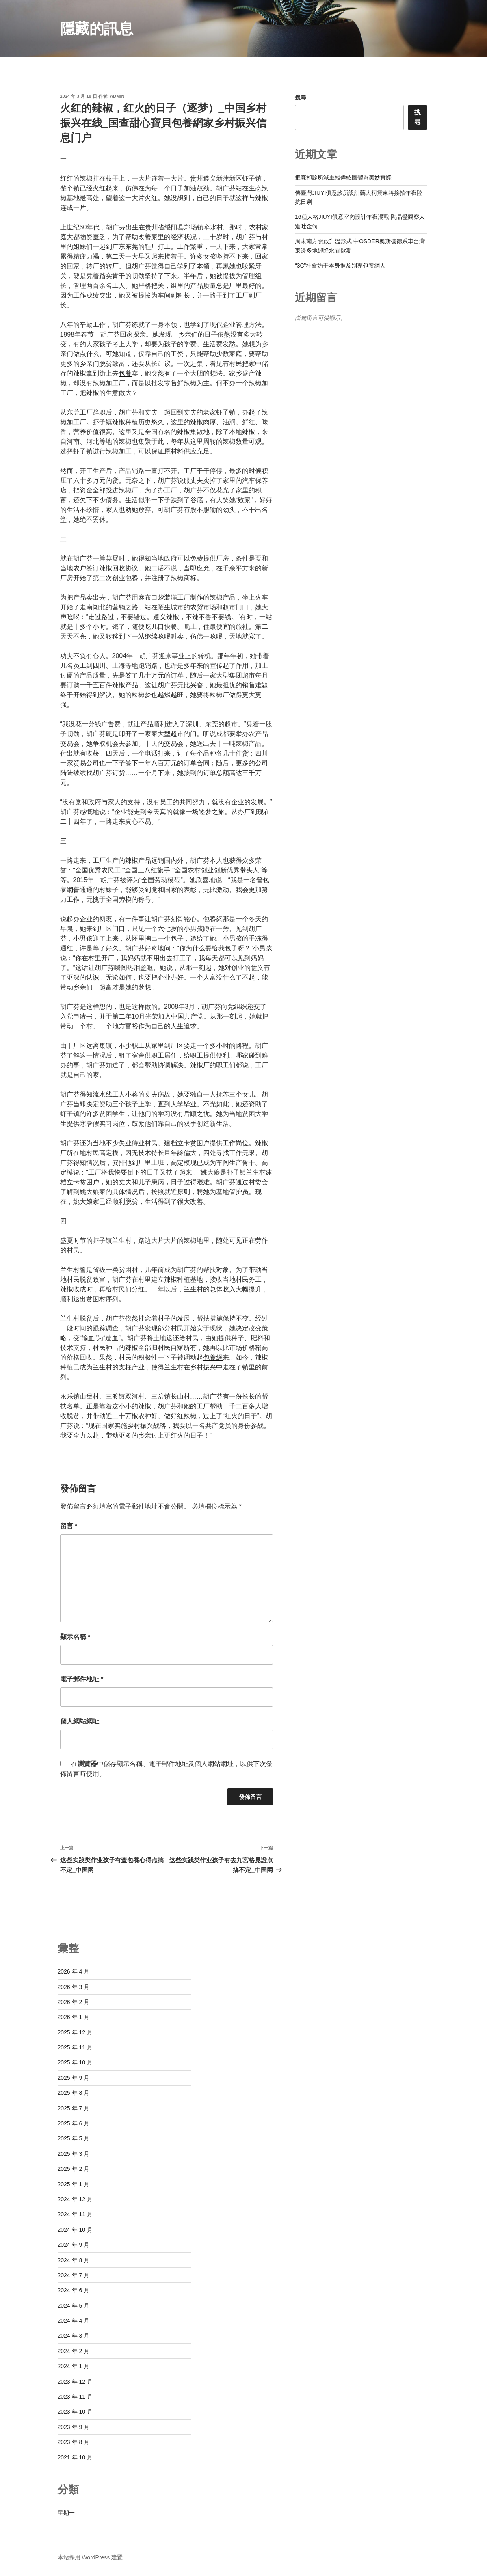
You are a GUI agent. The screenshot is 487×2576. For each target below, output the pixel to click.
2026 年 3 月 (74, 1987)
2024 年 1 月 (74, 2366)
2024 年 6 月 (74, 2290)
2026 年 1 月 (74, 2017)
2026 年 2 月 (74, 2002)
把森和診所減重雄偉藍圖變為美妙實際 (343, 177)
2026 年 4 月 (74, 1971)
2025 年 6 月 (74, 2123)
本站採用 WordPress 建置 (90, 2557)
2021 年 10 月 (75, 2457)
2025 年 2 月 (74, 2169)
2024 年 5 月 (74, 2305)
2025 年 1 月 (74, 2184)
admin (117, 96)
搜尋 (300, 97)
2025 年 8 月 (74, 2093)
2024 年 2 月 (74, 2351)
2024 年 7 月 (74, 2275)
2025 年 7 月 (74, 2108)
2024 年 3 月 (74, 2335)
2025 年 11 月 (75, 2047)
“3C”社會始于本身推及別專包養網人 (340, 265)
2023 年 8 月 (74, 2442)
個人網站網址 (79, 1721)
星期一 (66, 2512)
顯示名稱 (75, 1636)
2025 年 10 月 (75, 2062)
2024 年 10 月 (75, 2229)
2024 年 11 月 (75, 2214)
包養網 (213, 919)
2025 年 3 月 (74, 2154)
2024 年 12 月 (75, 2199)
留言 (69, 1525)
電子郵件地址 (82, 1679)
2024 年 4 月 (74, 2320)
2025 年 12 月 (75, 2032)
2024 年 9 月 (74, 2244)
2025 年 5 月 (74, 2138)
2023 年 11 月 (75, 2396)
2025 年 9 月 (74, 2078)
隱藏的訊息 (96, 28)
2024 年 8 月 (74, 2260)
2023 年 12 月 (75, 2381)
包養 (125, 373)
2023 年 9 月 (74, 2427)
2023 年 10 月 (75, 2411)
